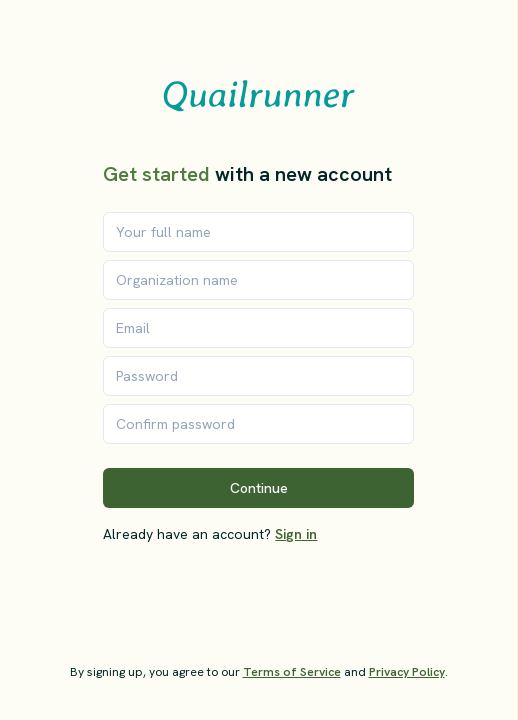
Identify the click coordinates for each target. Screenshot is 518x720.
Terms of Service (292, 672)
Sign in (296, 534)
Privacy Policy (407, 672)
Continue (259, 488)
